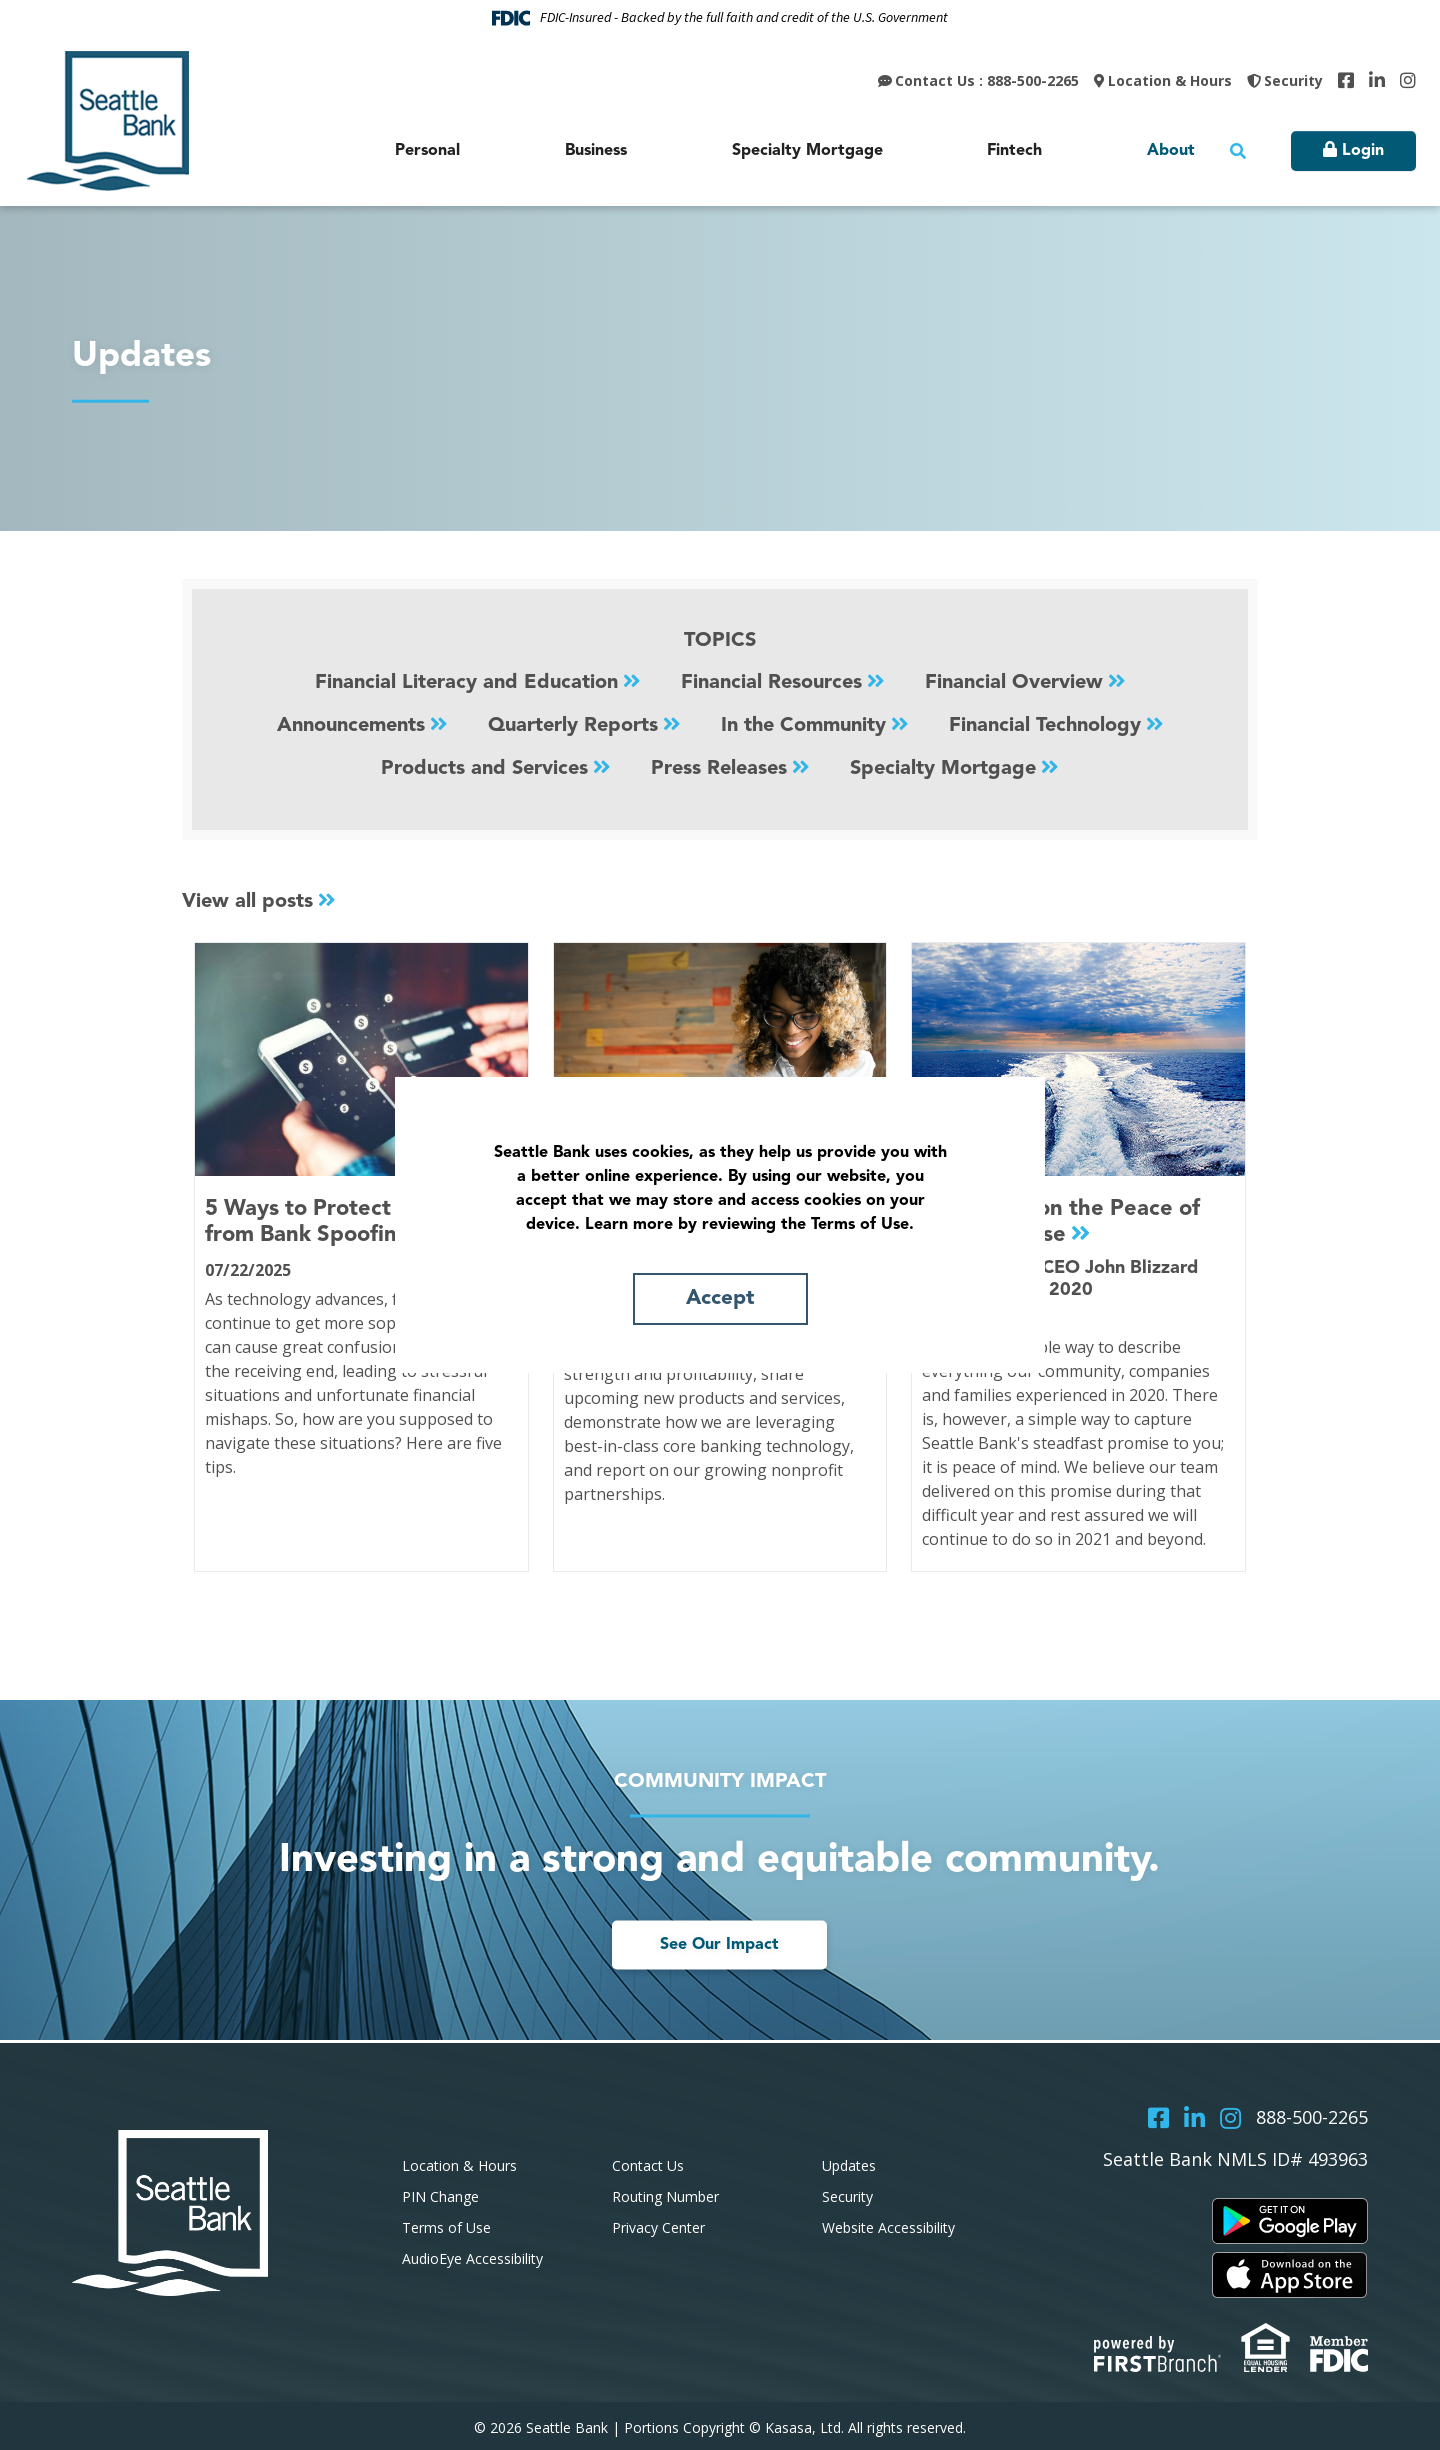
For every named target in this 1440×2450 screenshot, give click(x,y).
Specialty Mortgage (943, 767)
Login (1363, 151)
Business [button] (596, 151)
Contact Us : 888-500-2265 (987, 80)
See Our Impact (719, 1943)
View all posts (247, 900)
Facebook (1346, 80)
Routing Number (665, 2194)
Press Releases (719, 767)
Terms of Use (446, 2224)
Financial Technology (1045, 725)
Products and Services (484, 767)
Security (1293, 80)
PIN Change (440, 2194)
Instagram (1408, 80)
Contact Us (648, 2163)
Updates (849, 2163)
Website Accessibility (888, 2224)
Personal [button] (427, 151)
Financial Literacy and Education (466, 683)
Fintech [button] (1014, 151)
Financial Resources (771, 683)
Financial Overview (1014, 683)
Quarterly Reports (573, 725)
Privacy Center (658, 2224)
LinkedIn (1377, 80)
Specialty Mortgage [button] (807, 151)
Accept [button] (720, 1298)
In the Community (803, 725)
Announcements (351, 725)
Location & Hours (1170, 80)
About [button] (1171, 151)
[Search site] (1238, 151)
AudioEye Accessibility (472, 2255)
